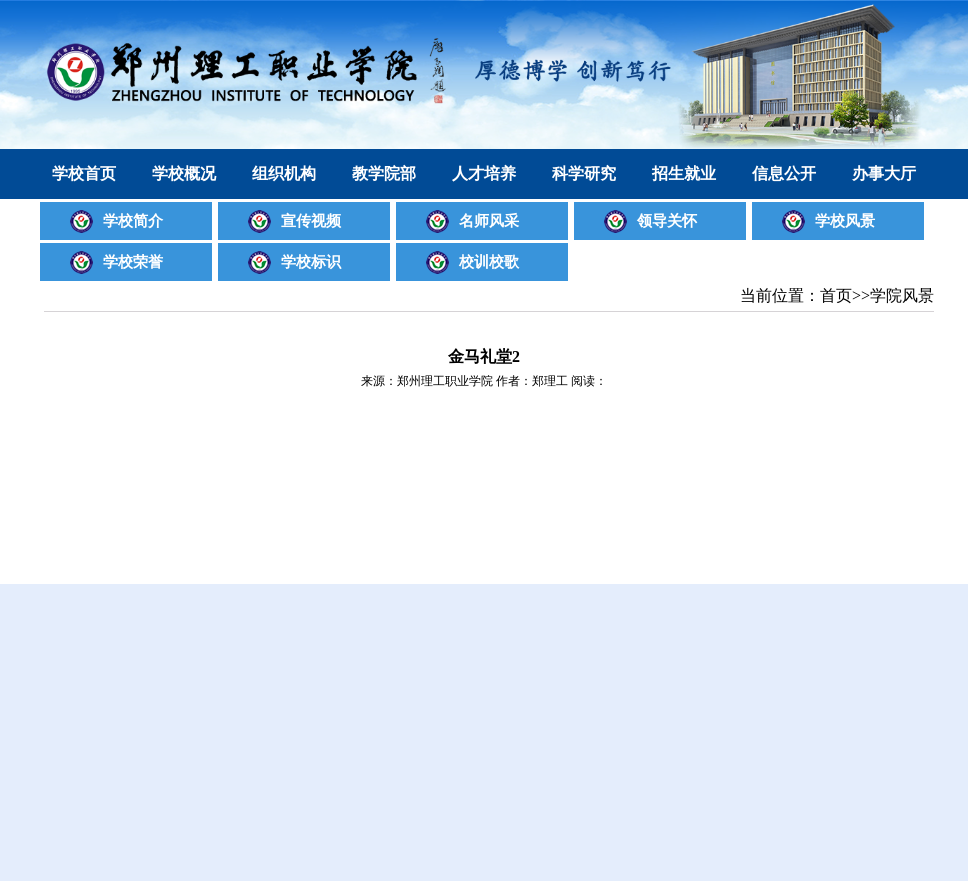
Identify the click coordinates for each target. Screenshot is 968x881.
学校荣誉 (133, 262)
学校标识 (311, 262)
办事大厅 (884, 173)
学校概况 (184, 173)
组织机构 (284, 173)
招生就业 (684, 173)
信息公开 (784, 173)
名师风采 (489, 221)
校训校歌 (489, 262)
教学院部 (384, 173)
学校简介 (133, 221)
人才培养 (484, 173)
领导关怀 (667, 221)
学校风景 (845, 221)
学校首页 (84, 173)
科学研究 (584, 173)
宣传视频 (311, 221)
